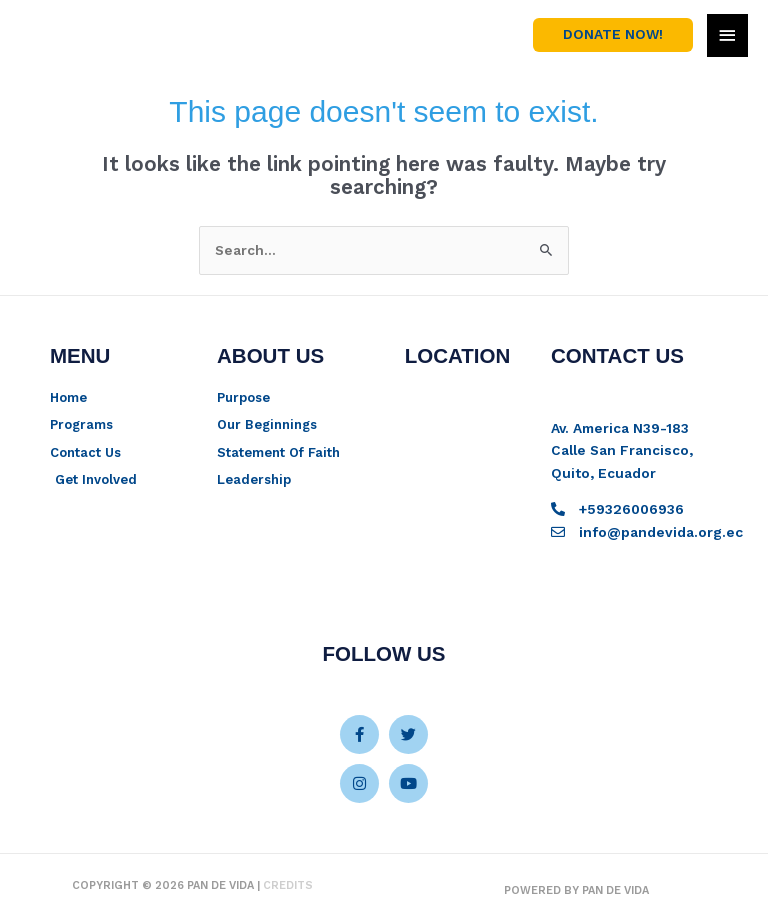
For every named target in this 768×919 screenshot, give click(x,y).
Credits (288, 885)
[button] (613, 35)
